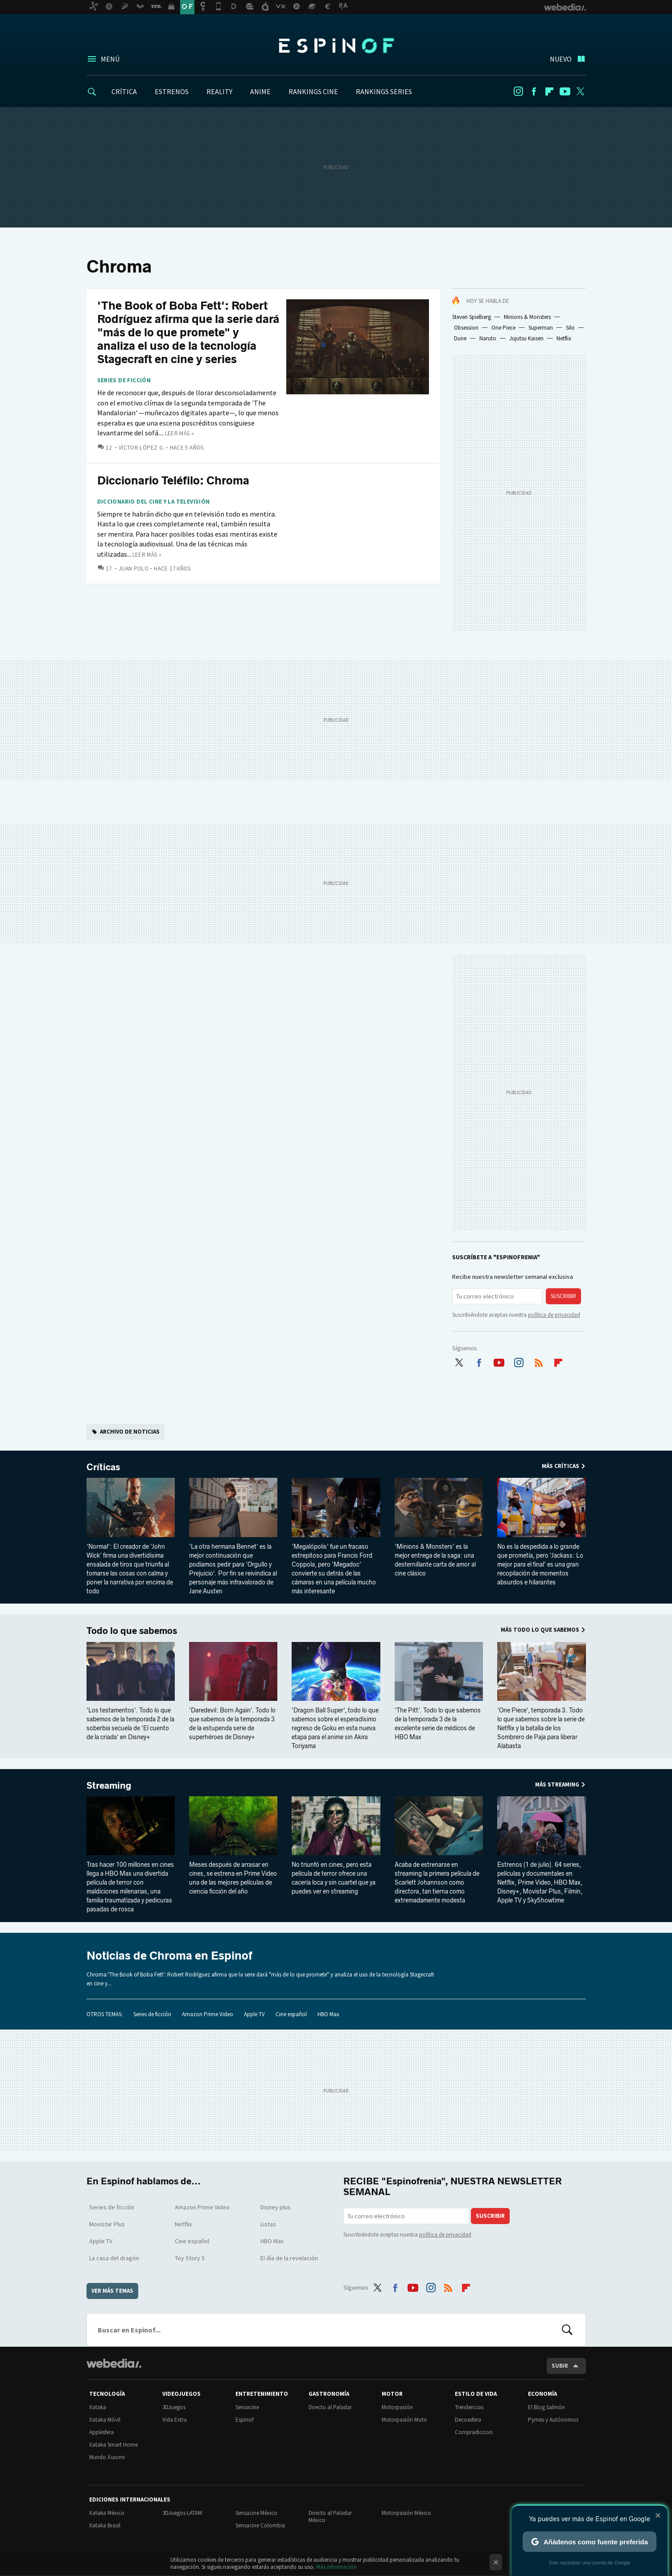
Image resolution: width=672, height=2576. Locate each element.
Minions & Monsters (527, 317)
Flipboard (549, 91)
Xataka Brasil (104, 2525)
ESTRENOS (172, 91)
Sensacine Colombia (260, 2525)
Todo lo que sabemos (132, 1630)
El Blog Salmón (546, 2407)
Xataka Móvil (104, 2419)
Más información (336, 2567)
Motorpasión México (406, 2513)
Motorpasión (397, 2407)
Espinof (336, 45)
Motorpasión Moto (404, 2419)
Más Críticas (560, 1466)
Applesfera (101, 2432)
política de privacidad (554, 1315)
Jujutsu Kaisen (526, 338)
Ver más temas (112, 2291)
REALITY (219, 91)
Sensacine (247, 2407)
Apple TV (254, 2014)
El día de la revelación (289, 2258)
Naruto (487, 338)
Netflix (564, 338)
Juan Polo (134, 568)
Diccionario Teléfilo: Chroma (173, 481)
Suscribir (563, 1296)
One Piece (503, 327)
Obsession (466, 327)
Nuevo (561, 58)
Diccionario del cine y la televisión (153, 501)
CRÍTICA (124, 91)
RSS (539, 1360)
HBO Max (328, 2014)
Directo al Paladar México (330, 2516)
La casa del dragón (114, 2258)
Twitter (580, 91)
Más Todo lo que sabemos (540, 1629)
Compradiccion (474, 2432)
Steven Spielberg (471, 317)
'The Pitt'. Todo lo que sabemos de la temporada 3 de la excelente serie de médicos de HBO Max (438, 1724)
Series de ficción (124, 380)
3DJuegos (174, 2407)
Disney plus (275, 2207)
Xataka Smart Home (113, 2444)
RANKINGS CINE (313, 91)
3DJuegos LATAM (182, 2513)
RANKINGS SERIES (384, 91)
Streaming (109, 1785)
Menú (110, 58)
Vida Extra (174, 2419)
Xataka (97, 2407)
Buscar (567, 2330)
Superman (540, 327)
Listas (268, 2224)
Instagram (518, 91)
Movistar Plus (107, 2224)
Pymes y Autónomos (553, 2419)
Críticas (103, 1467)
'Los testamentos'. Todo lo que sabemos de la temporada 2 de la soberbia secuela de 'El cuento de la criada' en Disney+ (130, 1724)
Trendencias (469, 2407)
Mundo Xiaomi (107, 2457)
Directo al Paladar (330, 2407)
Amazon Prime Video (207, 2014)
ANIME (260, 91)
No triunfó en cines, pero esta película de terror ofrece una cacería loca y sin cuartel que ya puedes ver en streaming (333, 1878)
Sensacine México (256, 2513)
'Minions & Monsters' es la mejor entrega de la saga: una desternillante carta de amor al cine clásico (435, 1560)
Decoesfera (468, 2419)
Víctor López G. (142, 447)
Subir (560, 2365)
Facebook (533, 91)
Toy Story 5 (190, 2258)
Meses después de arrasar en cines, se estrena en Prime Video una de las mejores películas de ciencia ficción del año (233, 1878)
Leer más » (179, 433)
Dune (460, 338)
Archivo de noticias (130, 1431)
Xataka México (106, 2513)
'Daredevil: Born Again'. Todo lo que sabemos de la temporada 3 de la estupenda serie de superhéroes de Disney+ (232, 1724)
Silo (570, 327)
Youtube (565, 91)
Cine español (291, 2014)
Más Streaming (557, 1784)
